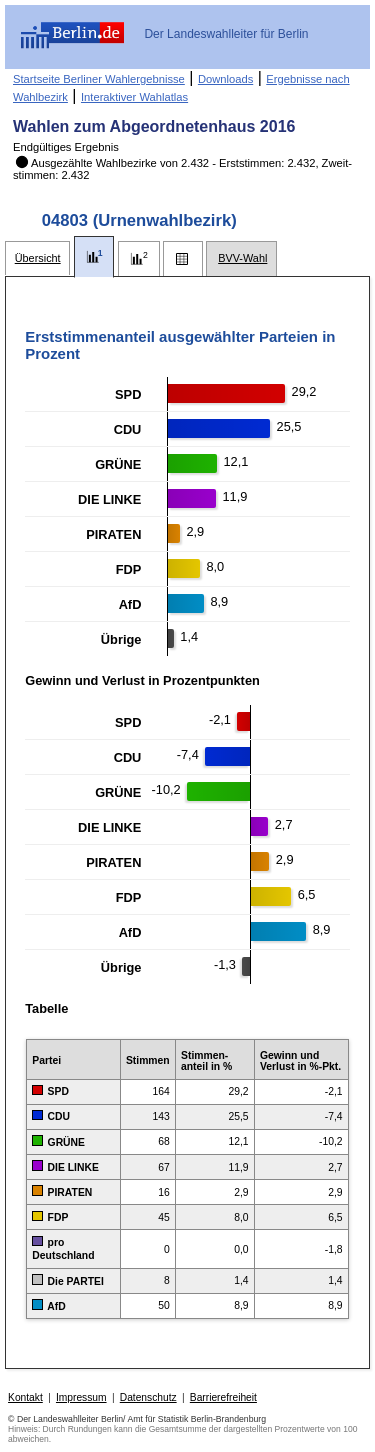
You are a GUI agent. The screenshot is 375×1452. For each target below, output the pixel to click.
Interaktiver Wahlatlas (134, 97)
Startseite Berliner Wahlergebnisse (99, 79)
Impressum (81, 1397)
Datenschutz (148, 1397)
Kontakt (25, 1397)
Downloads (225, 79)
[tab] (37, 258)
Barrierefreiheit (223, 1397)
